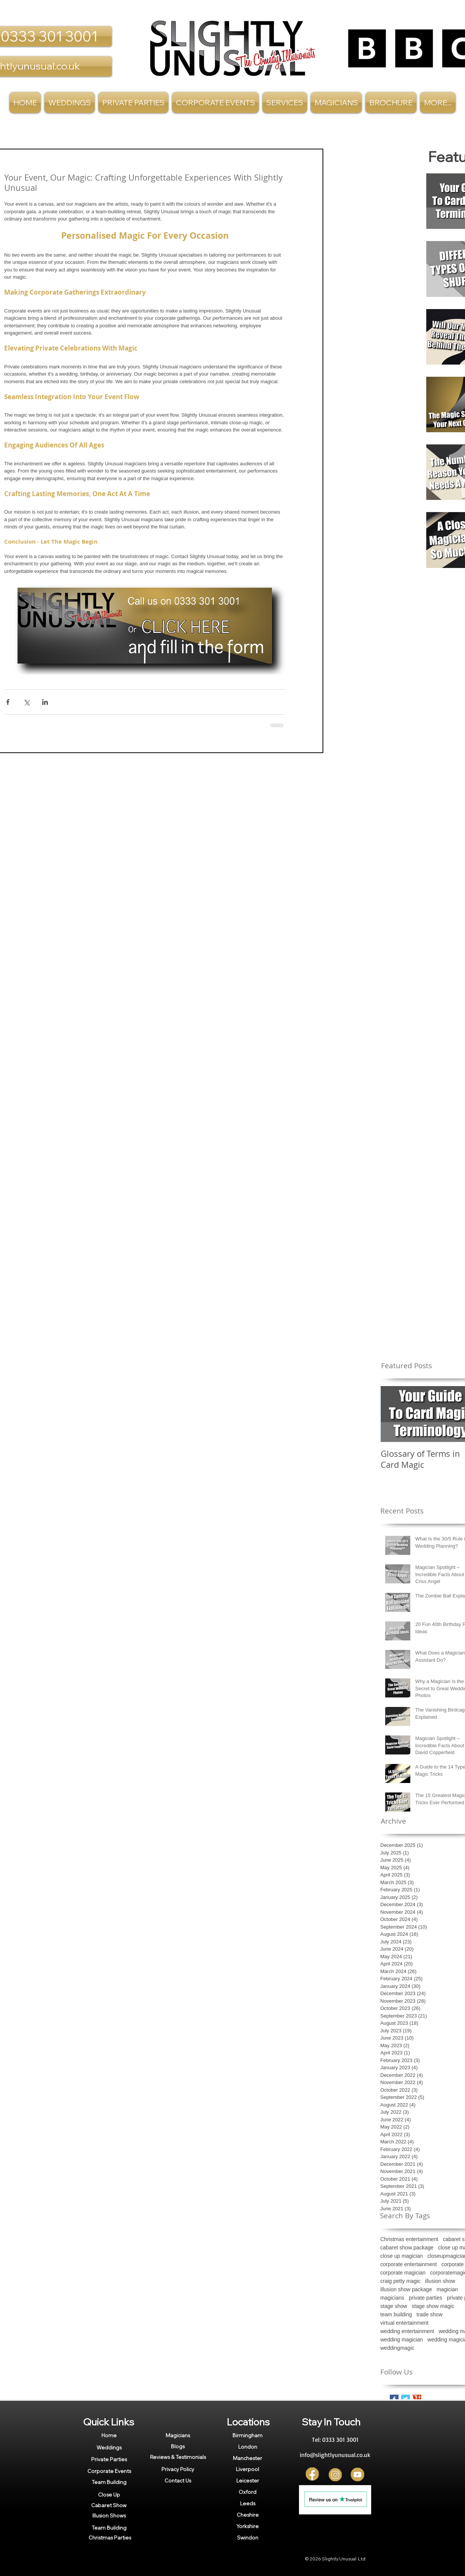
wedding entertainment (407, 2331)
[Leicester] (247, 2480)
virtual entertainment (404, 2323)
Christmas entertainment (409, 2239)
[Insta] (335, 2474)
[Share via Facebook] (7, 702)
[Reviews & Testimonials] (178, 2457)
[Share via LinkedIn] (45, 702)
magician (447, 2289)
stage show (393, 2306)
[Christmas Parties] (110, 2537)
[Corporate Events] (109, 2471)
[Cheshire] (247, 2514)
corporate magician (402, 2273)
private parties (425, 2298)
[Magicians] (178, 2435)
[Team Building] (109, 2482)
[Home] (109, 2435)
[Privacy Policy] (178, 2469)
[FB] (313, 2474)
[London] (247, 2446)
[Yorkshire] (247, 2526)
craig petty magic (400, 2281)
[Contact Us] (178, 2480)
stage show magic (433, 2306)
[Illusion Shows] (109, 2515)
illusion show (440, 2281)
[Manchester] (247, 2458)
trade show (429, 2314)
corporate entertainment (408, 2264)
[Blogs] (178, 2446)
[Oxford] (247, 2492)
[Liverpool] (247, 2469)
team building (396, 2314)
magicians (392, 2298)
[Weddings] (109, 2447)
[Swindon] (247, 2537)
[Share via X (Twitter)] (26, 702)
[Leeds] (247, 2503)
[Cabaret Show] (109, 2505)
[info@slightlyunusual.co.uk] (335, 2454)
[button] (285, 102)
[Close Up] (109, 2494)
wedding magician (401, 2339)
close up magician (401, 2256)
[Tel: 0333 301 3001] (335, 2439)
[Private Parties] (109, 2459)
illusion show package (406, 2289)
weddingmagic (397, 2348)
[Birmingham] (247, 2435)
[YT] (357, 2474)
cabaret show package (406, 2247)
